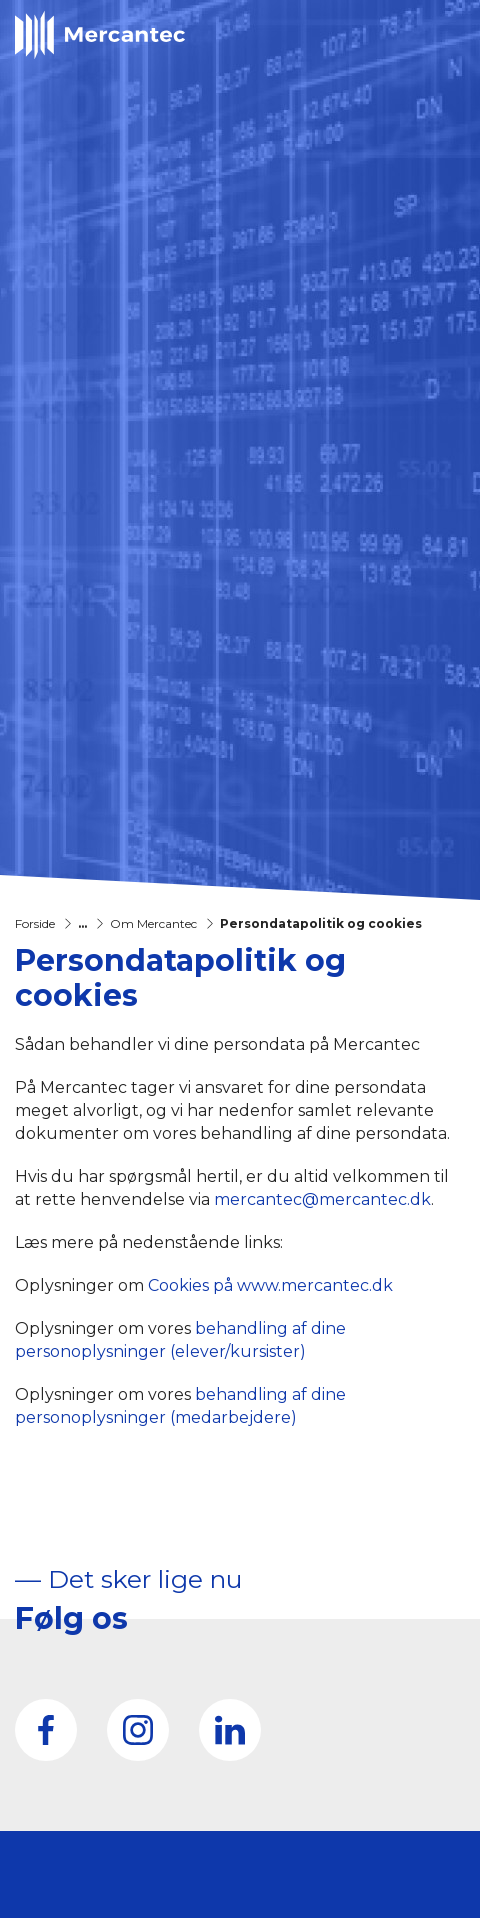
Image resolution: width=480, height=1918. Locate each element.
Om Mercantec (153, 923)
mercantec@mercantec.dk (322, 1199)
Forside (35, 923)
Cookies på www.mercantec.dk (270, 1285)
